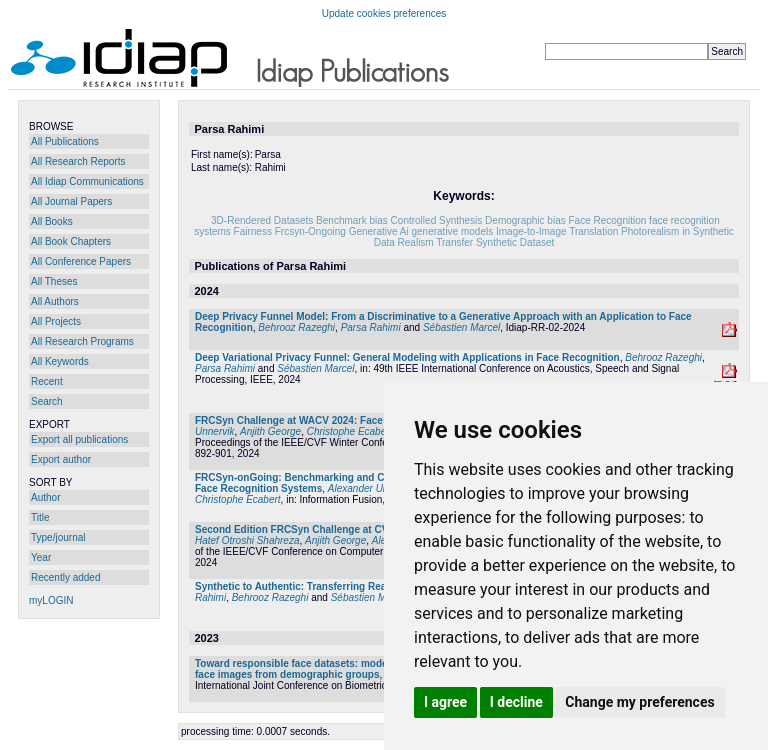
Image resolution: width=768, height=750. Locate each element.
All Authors (55, 301)
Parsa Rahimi (371, 327)
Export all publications (79, 439)
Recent (47, 381)
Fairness (253, 231)
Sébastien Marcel (461, 327)
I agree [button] (445, 702)
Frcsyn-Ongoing (310, 231)
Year (41, 557)
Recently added (66, 577)
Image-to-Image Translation (557, 231)
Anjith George (270, 431)
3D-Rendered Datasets (262, 220)
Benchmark (341, 220)
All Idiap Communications (87, 181)
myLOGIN (51, 600)
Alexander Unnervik (371, 488)
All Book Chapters (71, 241)
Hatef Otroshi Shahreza (247, 540)
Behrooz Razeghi (296, 327)
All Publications (65, 141)
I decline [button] (516, 702)
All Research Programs (82, 341)
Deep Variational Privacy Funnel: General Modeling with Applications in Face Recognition (407, 357)
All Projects (56, 321)
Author (45, 497)
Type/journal (58, 537)
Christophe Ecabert (350, 431)
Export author (61, 459)
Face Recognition (608, 220)
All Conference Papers (81, 261)
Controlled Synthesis (437, 220)
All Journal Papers (71, 201)
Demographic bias (525, 220)
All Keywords (60, 361)
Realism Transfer (436, 242)
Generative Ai (379, 231)
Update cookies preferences (384, 13)
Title (40, 517)
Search (47, 401)
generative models (452, 231)
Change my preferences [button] (639, 702)
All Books (52, 221)
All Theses (54, 281)
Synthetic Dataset (515, 242)
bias (378, 220)
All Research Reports (78, 161)
